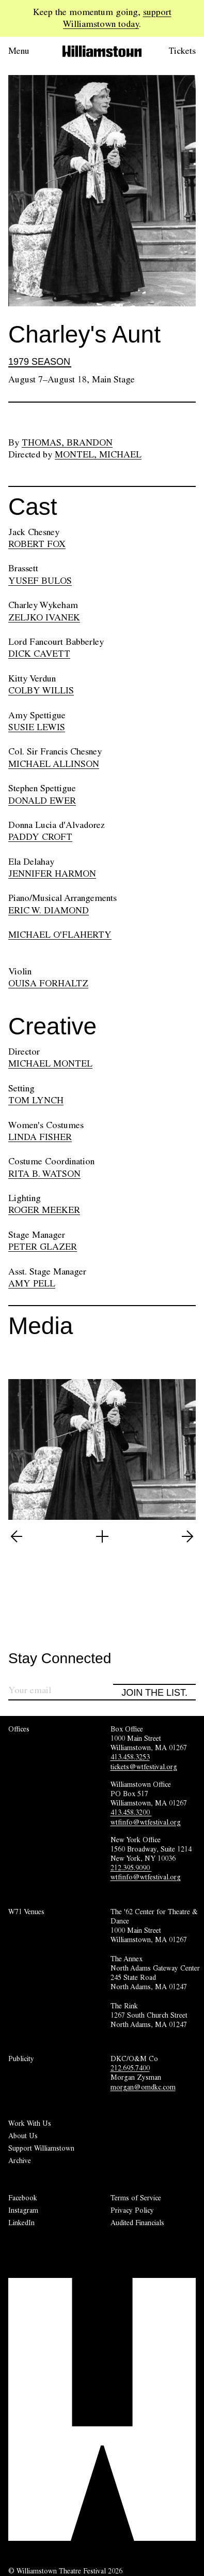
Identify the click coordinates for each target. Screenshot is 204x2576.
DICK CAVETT (39, 653)
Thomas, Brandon (67, 442)
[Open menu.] (27, 51)
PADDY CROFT (40, 837)
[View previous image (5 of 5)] (16, 1536)
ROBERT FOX (37, 544)
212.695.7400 (130, 2068)
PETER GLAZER (42, 1246)
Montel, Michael (98, 454)
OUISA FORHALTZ (48, 983)
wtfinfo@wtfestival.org (146, 1822)
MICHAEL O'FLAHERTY (60, 934)
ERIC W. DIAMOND (48, 910)
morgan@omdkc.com (143, 2087)
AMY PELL (31, 1283)
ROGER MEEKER (44, 1210)
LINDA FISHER (40, 1137)
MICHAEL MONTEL (50, 1063)
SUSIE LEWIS (36, 727)
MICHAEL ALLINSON (53, 764)
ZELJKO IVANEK (44, 617)
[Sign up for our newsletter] (60, 1691)
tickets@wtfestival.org (144, 1767)
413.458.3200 (131, 1812)
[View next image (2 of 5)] (187, 1536)
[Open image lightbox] (102, 1536)
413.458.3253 (130, 1757)
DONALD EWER (42, 800)
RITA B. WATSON (44, 1173)
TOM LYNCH (36, 1100)
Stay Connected (59, 1658)
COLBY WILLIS (41, 690)
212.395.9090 (131, 1867)
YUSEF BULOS (40, 580)
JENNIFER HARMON (52, 873)
